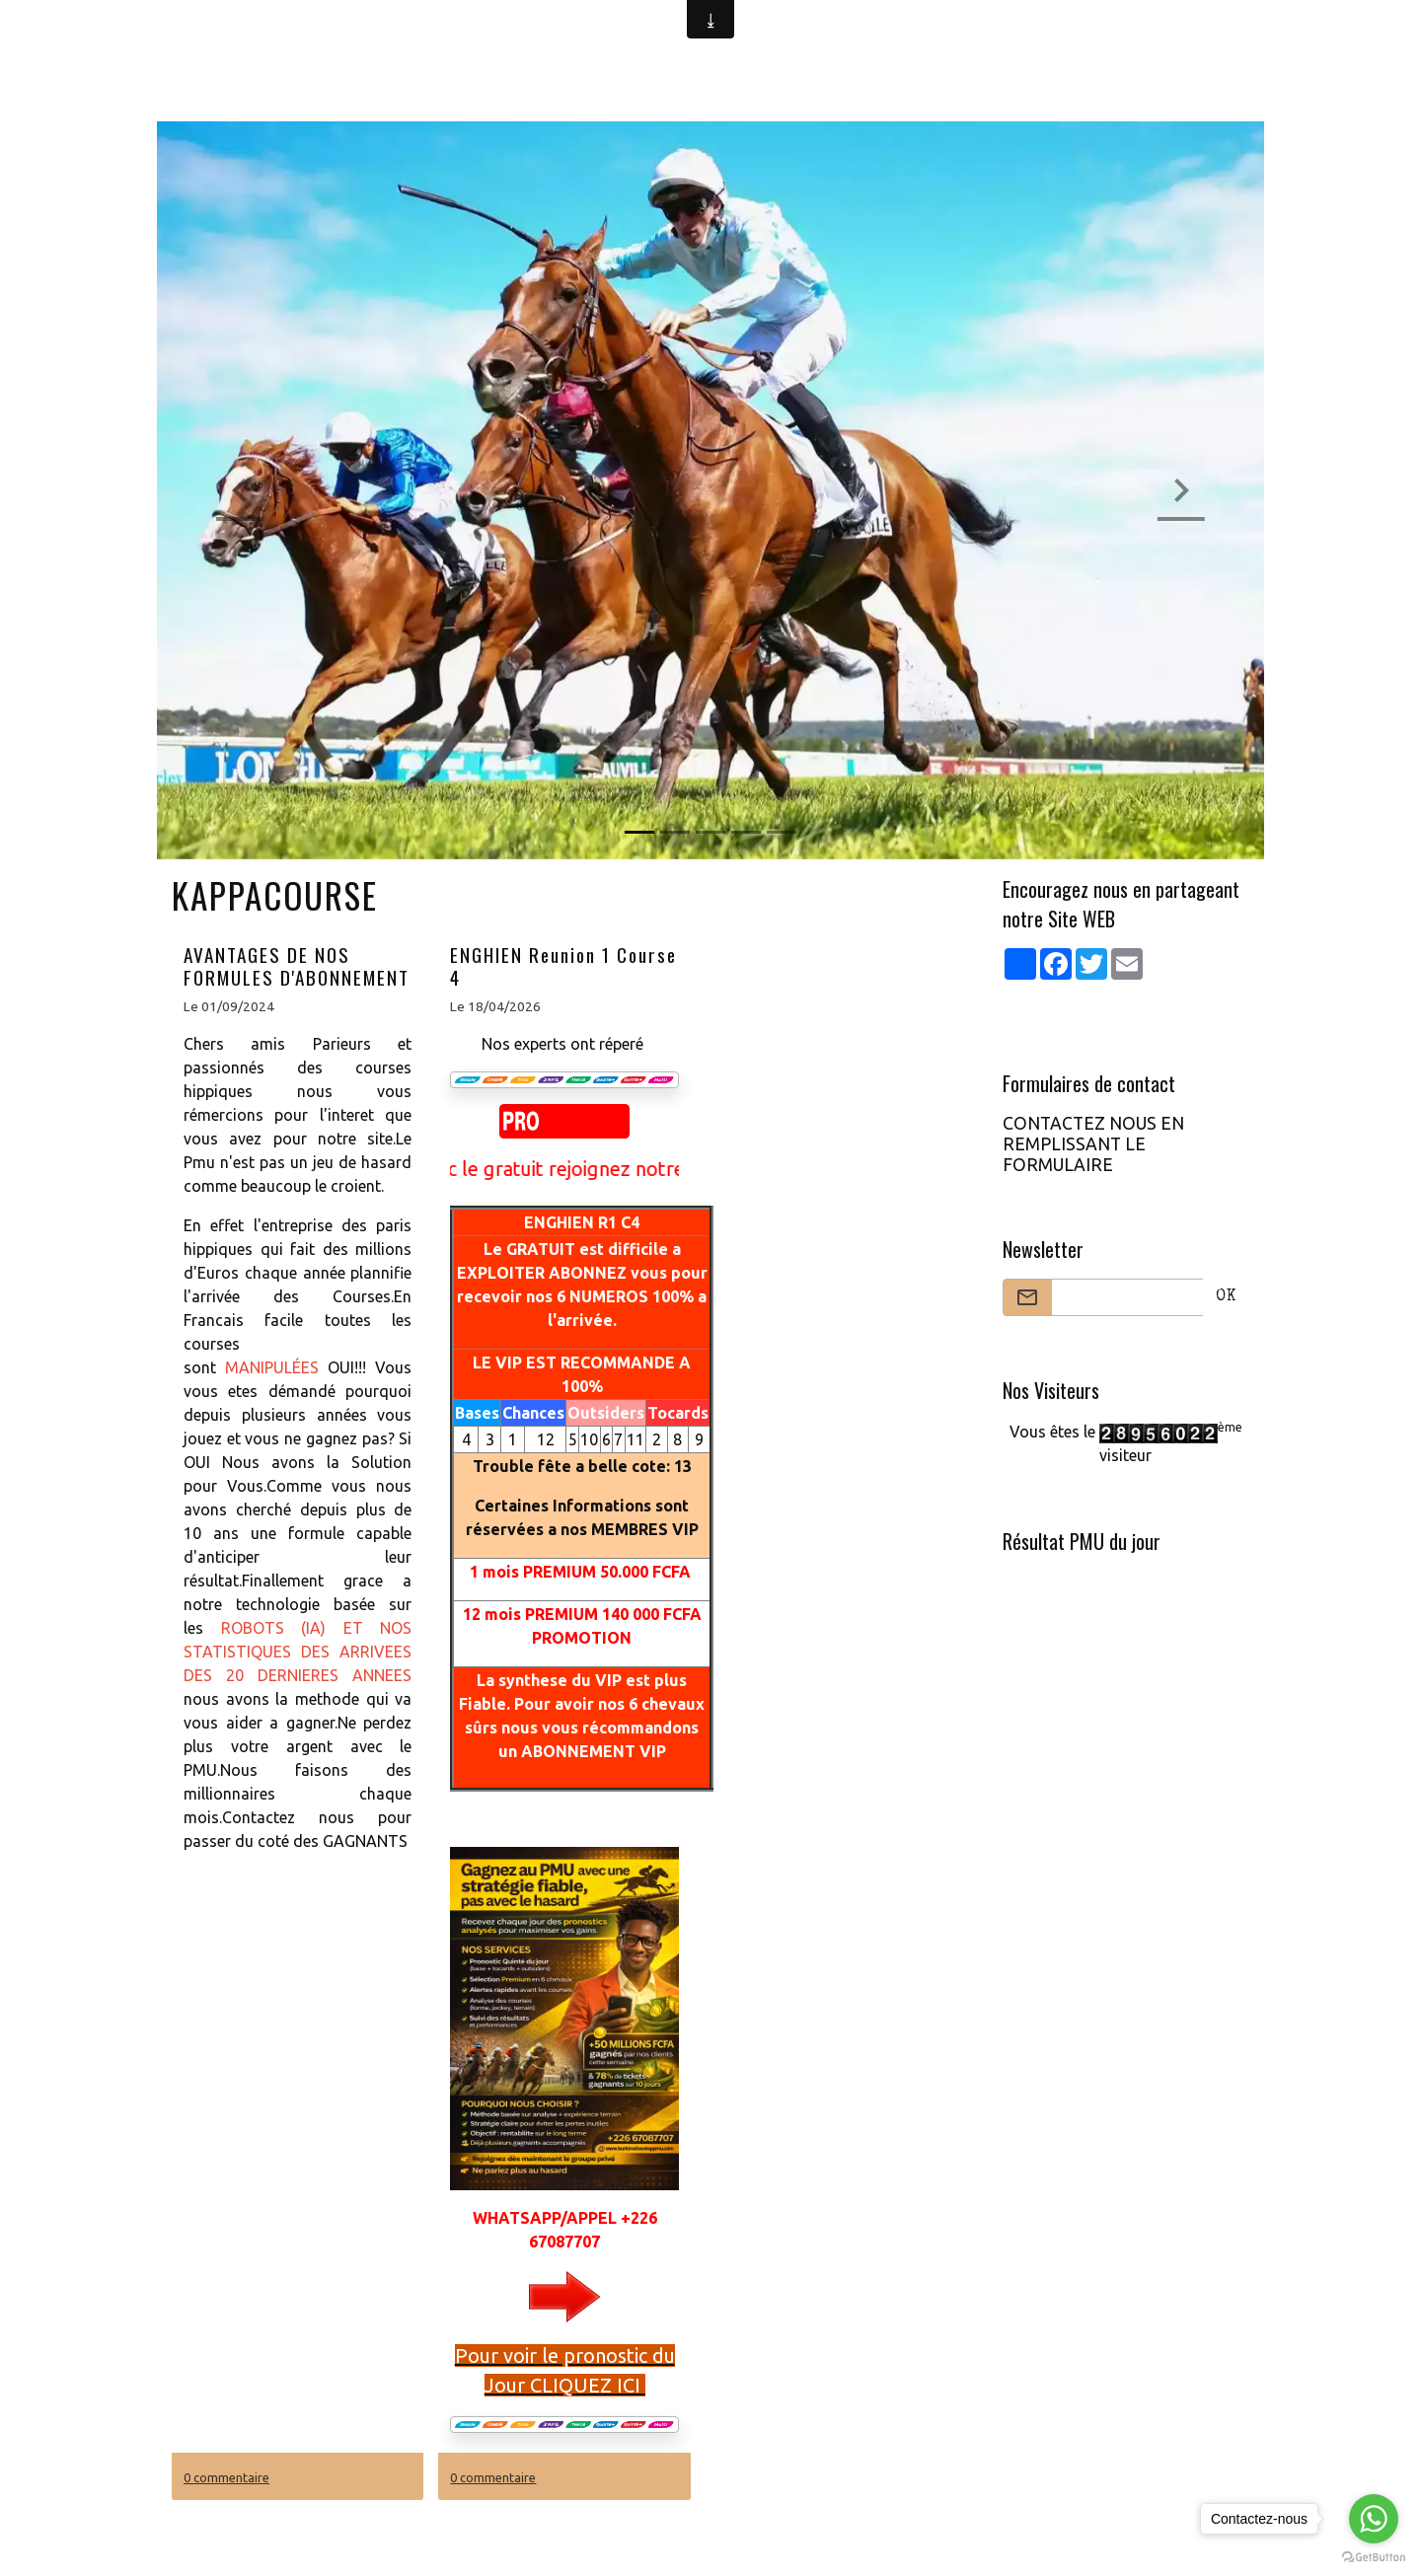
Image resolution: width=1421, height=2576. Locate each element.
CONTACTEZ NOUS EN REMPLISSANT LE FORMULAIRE (1093, 1144)
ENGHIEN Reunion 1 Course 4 (563, 966)
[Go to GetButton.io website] (1373, 2556)
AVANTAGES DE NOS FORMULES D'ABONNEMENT (297, 966)
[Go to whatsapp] (1373, 2518)
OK (1226, 1297)
